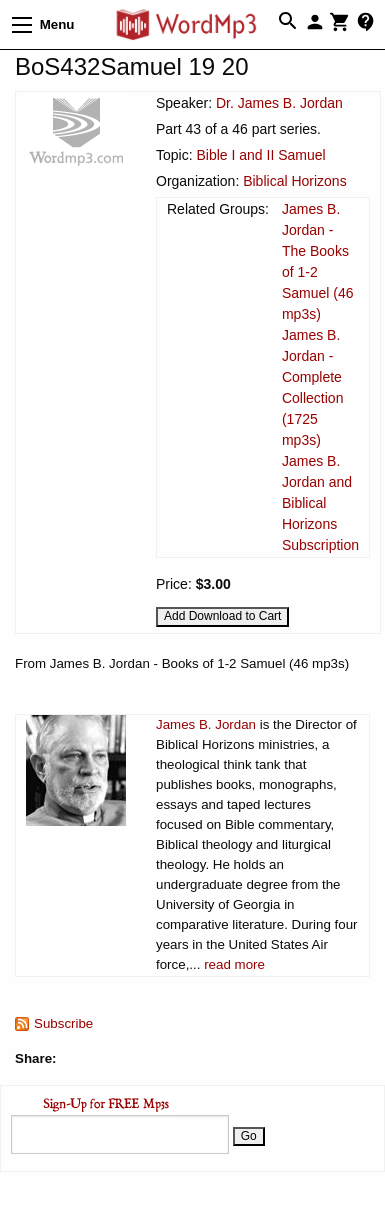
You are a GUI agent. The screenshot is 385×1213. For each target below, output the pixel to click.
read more (234, 964)
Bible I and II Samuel (260, 155)
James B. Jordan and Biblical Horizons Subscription (320, 503)
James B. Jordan (206, 724)
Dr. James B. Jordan (279, 103)
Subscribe (63, 1023)
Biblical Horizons (294, 181)
